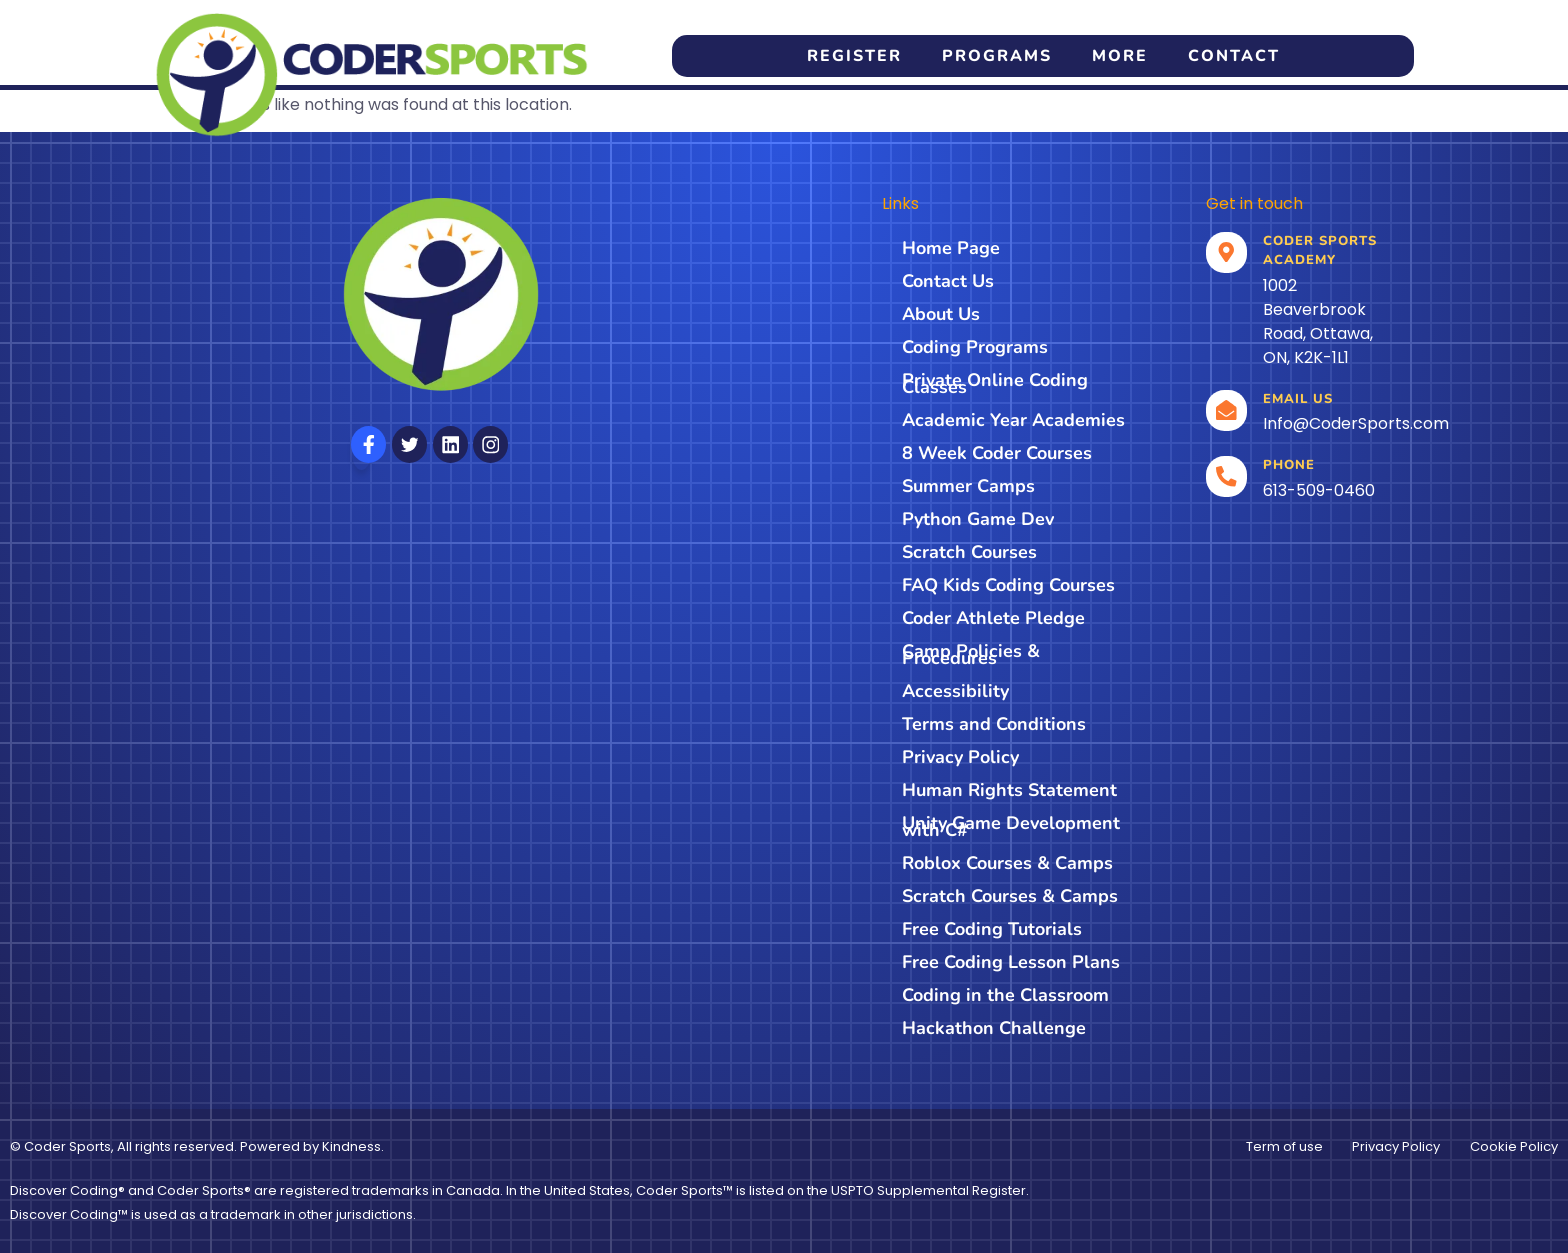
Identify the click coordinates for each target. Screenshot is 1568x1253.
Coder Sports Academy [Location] (1321, 251)
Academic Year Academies (1013, 420)
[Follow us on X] (409, 444)
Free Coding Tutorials (992, 929)
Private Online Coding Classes (995, 383)
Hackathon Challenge (994, 1028)
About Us (941, 314)
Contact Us (948, 281)
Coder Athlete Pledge (993, 618)
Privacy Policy (960, 757)
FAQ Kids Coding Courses (1008, 585)
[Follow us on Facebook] (368, 444)
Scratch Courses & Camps (1010, 896)
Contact (1234, 56)
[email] (1227, 411)
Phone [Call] (1290, 465)
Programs (997, 56)
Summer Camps (968, 486)
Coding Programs (975, 347)
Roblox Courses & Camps (1007, 863)
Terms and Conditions (994, 724)
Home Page (951, 248)
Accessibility (955, 691)
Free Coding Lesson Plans (1011, 962)
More (1120, 56)
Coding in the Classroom (1005, 995)
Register (854, 56)
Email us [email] (1299, 399)
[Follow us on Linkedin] (450, 444)
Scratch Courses (969, 552)
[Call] (1227, 477)
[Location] (1227, 253)
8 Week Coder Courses (997, 453)
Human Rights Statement (1009, 790)
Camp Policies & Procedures (971, 654)
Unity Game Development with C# (1011, 826)
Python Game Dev (978, 519)
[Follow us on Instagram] (490, 444)
